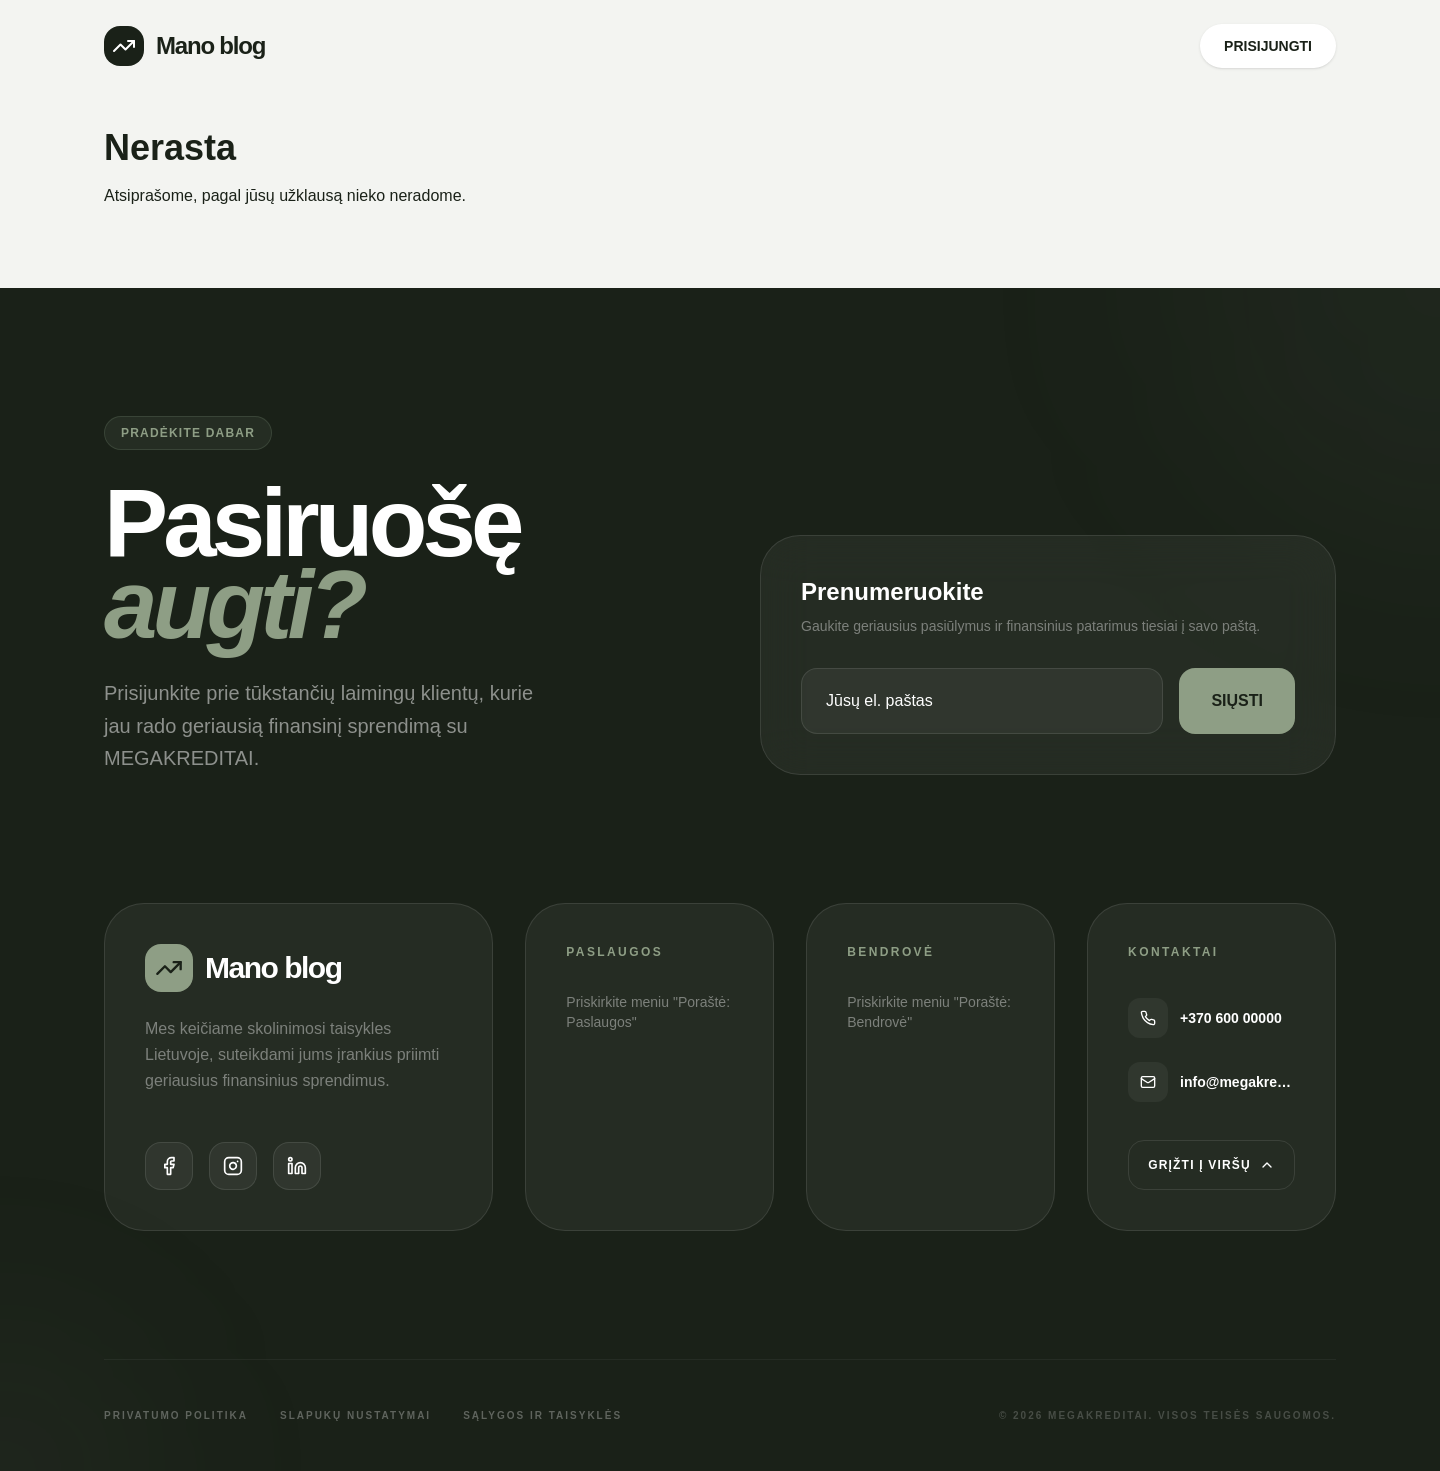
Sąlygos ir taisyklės (542, 1415)
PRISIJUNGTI (1268, 46)
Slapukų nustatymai (355, 1415)
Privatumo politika (176, 1415)
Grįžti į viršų (1211, 1165)
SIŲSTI (1237, 700)
